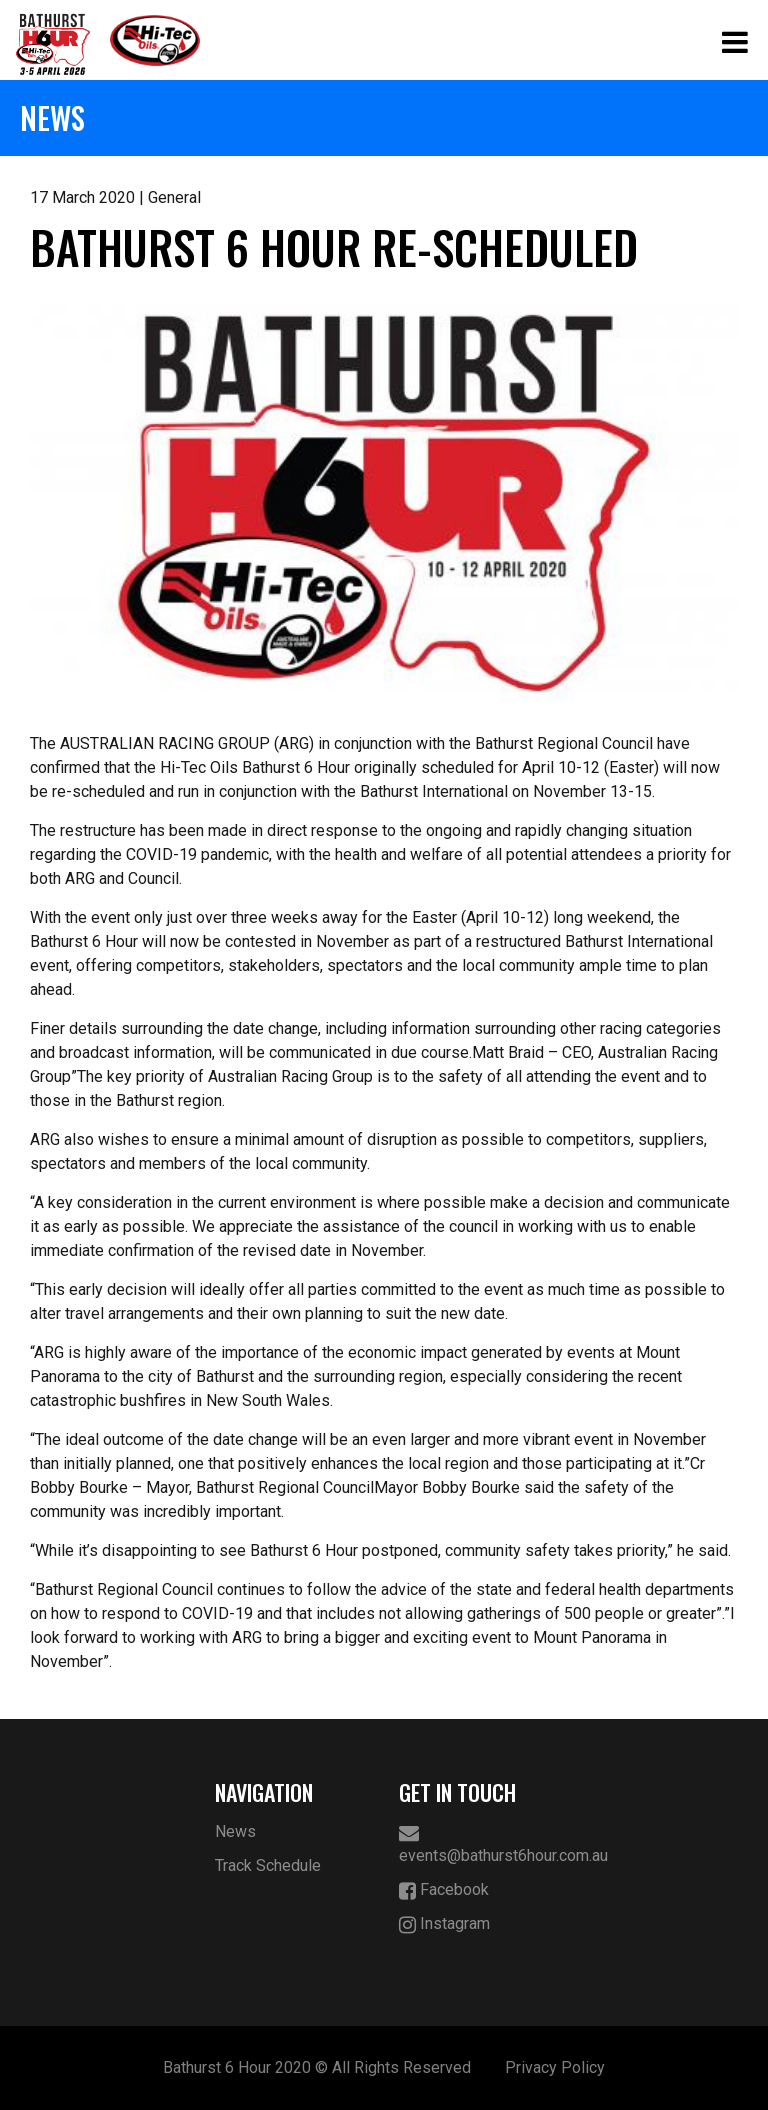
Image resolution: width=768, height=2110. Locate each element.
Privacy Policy (555, 2067)
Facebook (444, 1890)
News (235, 1831)
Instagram (444, 1924)
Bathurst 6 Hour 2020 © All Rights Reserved (317, 2067)
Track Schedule (268, 1865)
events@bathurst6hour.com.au (476, 1844)
